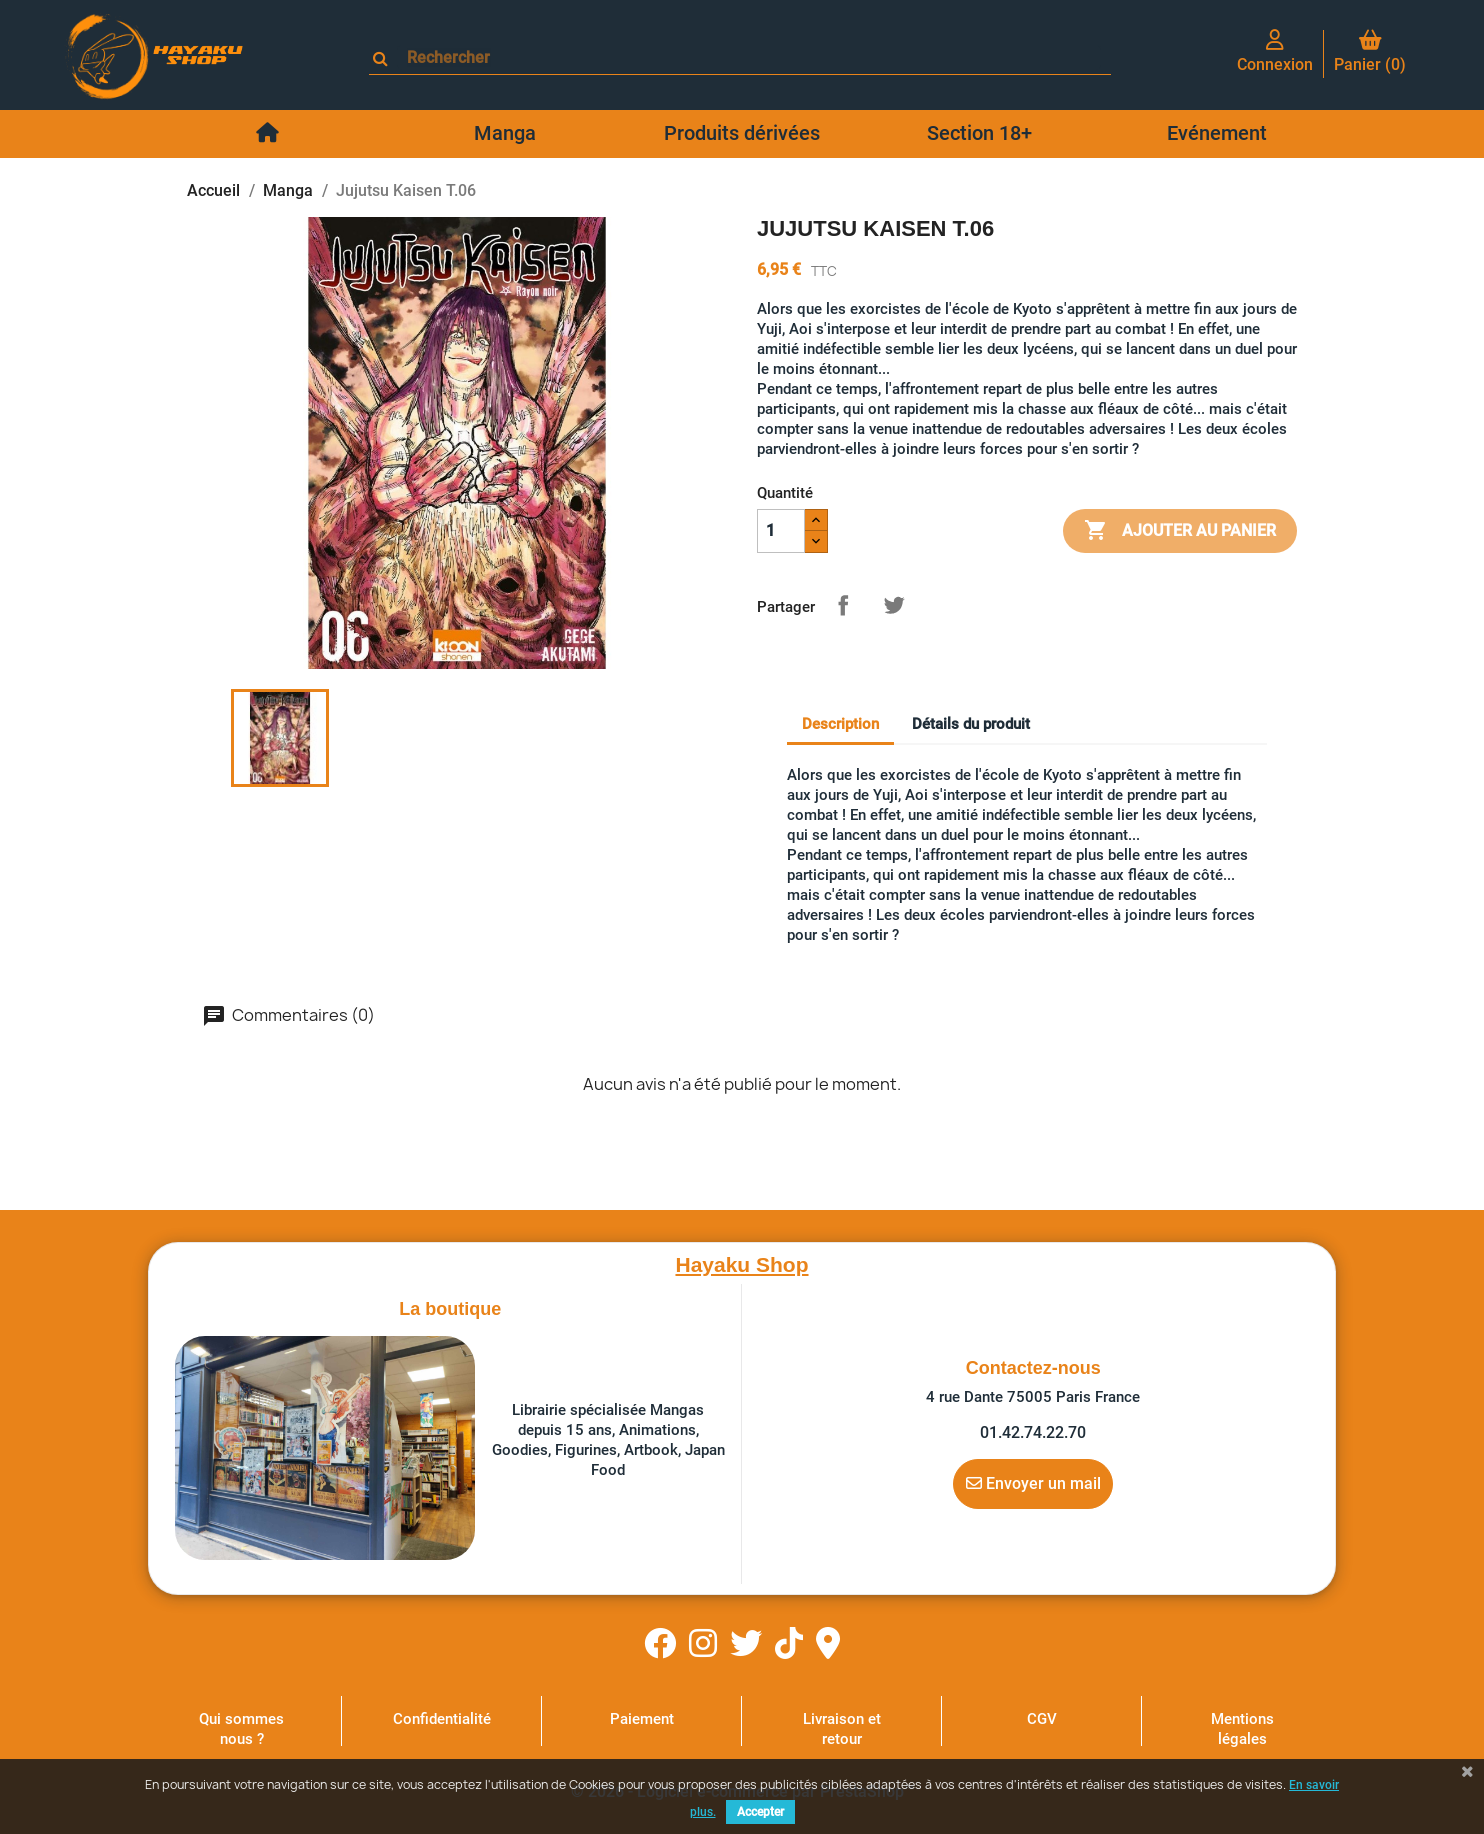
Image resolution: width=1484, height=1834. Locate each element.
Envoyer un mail (1033, 1483)
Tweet (894, 605)
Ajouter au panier (1180, 531)
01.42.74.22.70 (1033, 1432)
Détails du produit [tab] (971, 724)
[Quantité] (781, 531)
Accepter (760, 1812)
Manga (505, 133)
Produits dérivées (742, 133)
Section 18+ (979, 133)
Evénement (1217, 133)
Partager (843, 605)
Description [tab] (840, 724)
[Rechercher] (749, 57)
